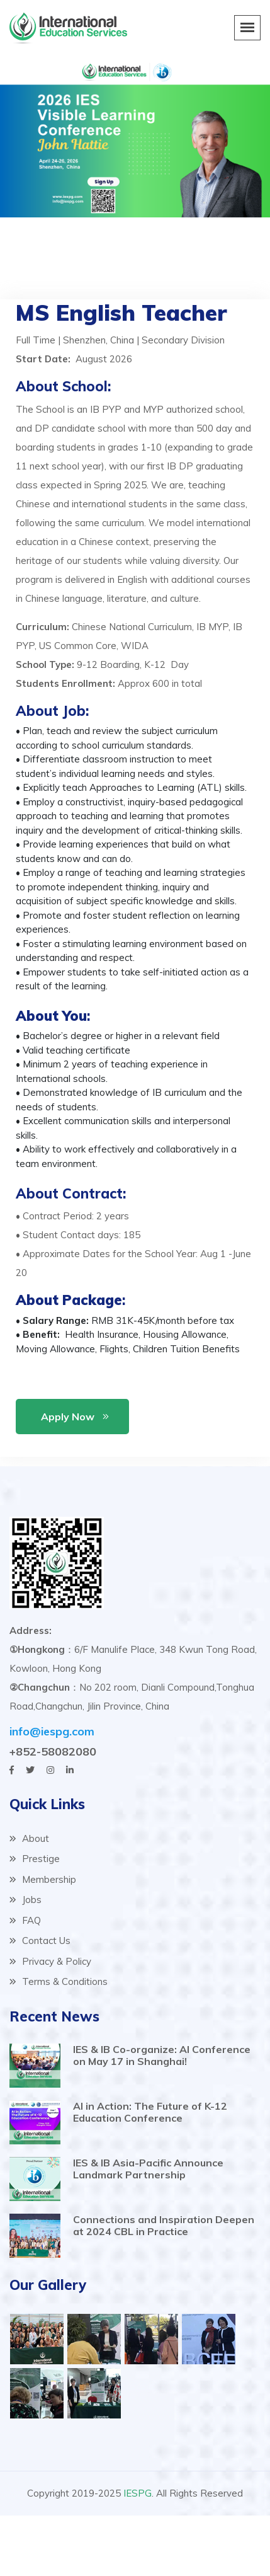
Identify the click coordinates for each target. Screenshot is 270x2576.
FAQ (25, 1920)
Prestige (34, 1859)
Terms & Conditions (58, 1981)
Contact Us (39, 1940)
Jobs (25, 1900)
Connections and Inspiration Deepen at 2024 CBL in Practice (163, 2225)
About (29, 1838)
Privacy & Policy (50, 1961)
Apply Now (67, 1416)
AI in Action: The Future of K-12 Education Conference (150, 2112)
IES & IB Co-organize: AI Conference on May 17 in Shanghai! (161, 2055)
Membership (42, 1879)
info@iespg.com (51, 1731)
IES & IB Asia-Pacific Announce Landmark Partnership (148, 2168)
